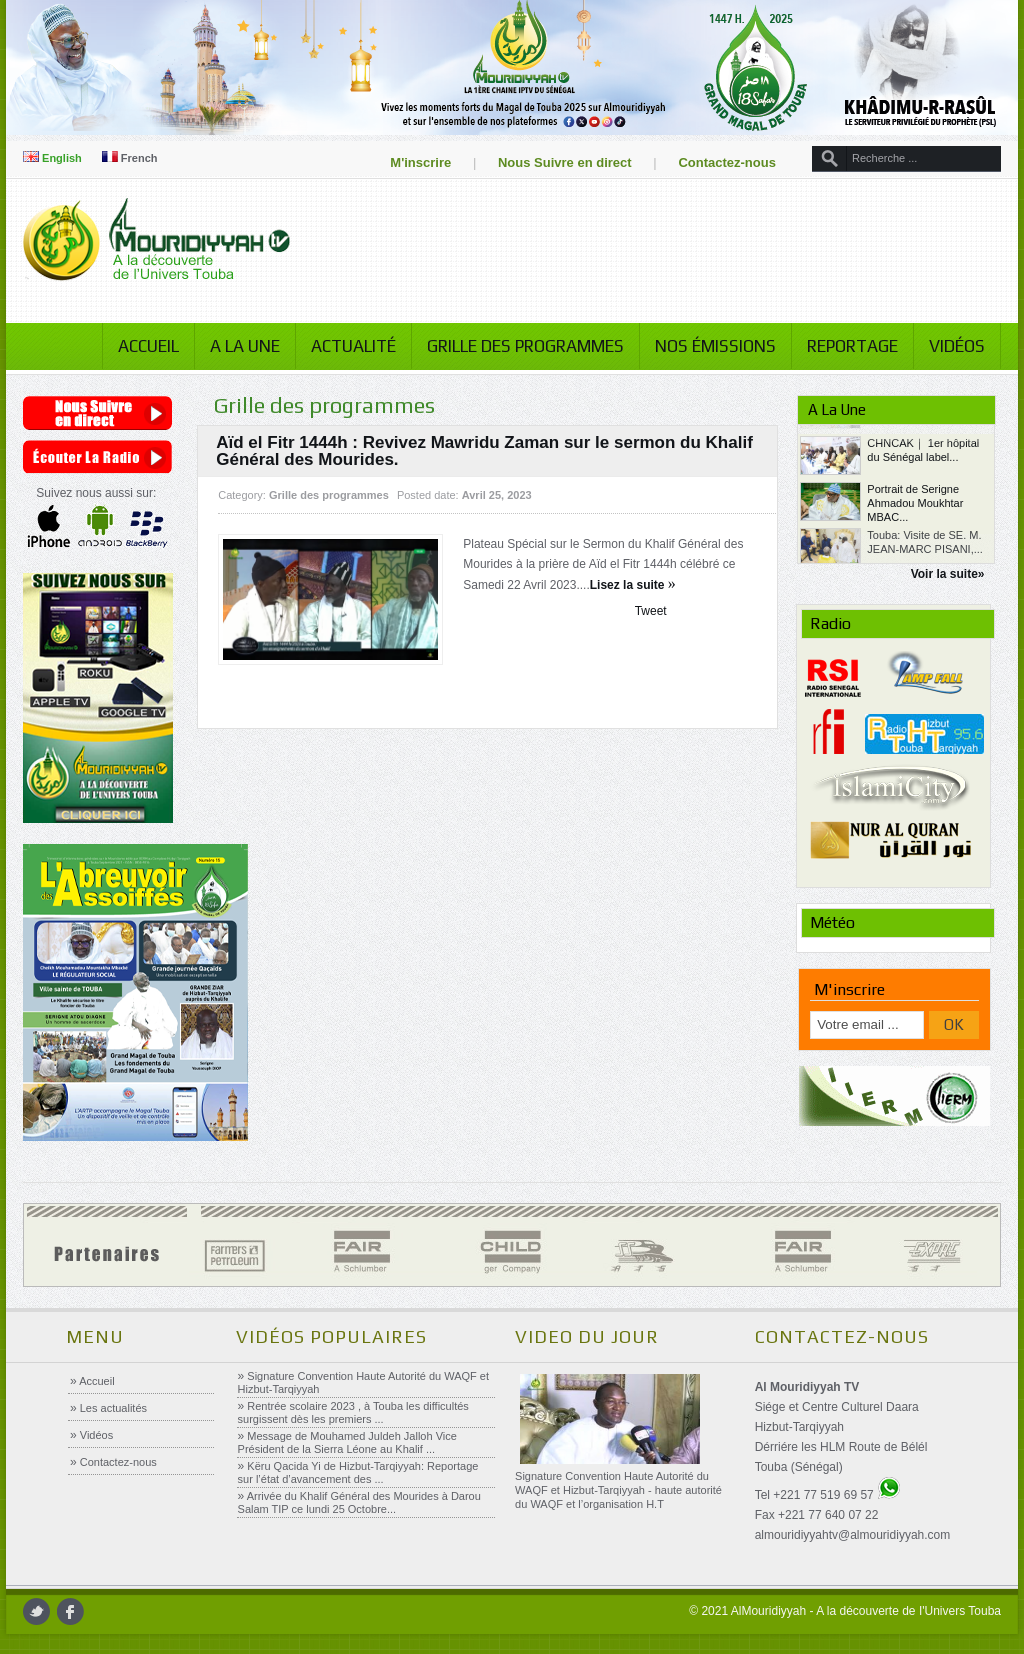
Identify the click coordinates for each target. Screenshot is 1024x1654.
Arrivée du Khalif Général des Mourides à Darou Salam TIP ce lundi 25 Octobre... (359, 1502)
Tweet (651, 611)
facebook (70, 1611)
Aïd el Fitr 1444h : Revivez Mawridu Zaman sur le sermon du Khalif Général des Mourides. (484, 451)
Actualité (353, 346)
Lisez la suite (633, 585)
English (52, 158)
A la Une (245, 346)
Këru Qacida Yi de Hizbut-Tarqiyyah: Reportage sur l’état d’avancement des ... (358, 1472)
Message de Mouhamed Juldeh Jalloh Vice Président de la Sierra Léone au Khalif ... (347, 1442)
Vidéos (957, 346)
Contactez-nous (727, 162)
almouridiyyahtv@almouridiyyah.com (853, 1535)
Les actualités (112, 1408)
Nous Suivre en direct (565, 162)
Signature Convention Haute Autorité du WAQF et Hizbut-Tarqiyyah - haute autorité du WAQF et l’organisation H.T (618, 1490)
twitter (36, 1611)
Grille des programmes (525, 346)
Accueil (148, 346)
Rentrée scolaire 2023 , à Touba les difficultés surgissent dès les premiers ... (353, 1412)
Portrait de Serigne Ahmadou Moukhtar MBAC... (915, 539)
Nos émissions (715, 346)
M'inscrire (420, 162)
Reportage (852, 346)
